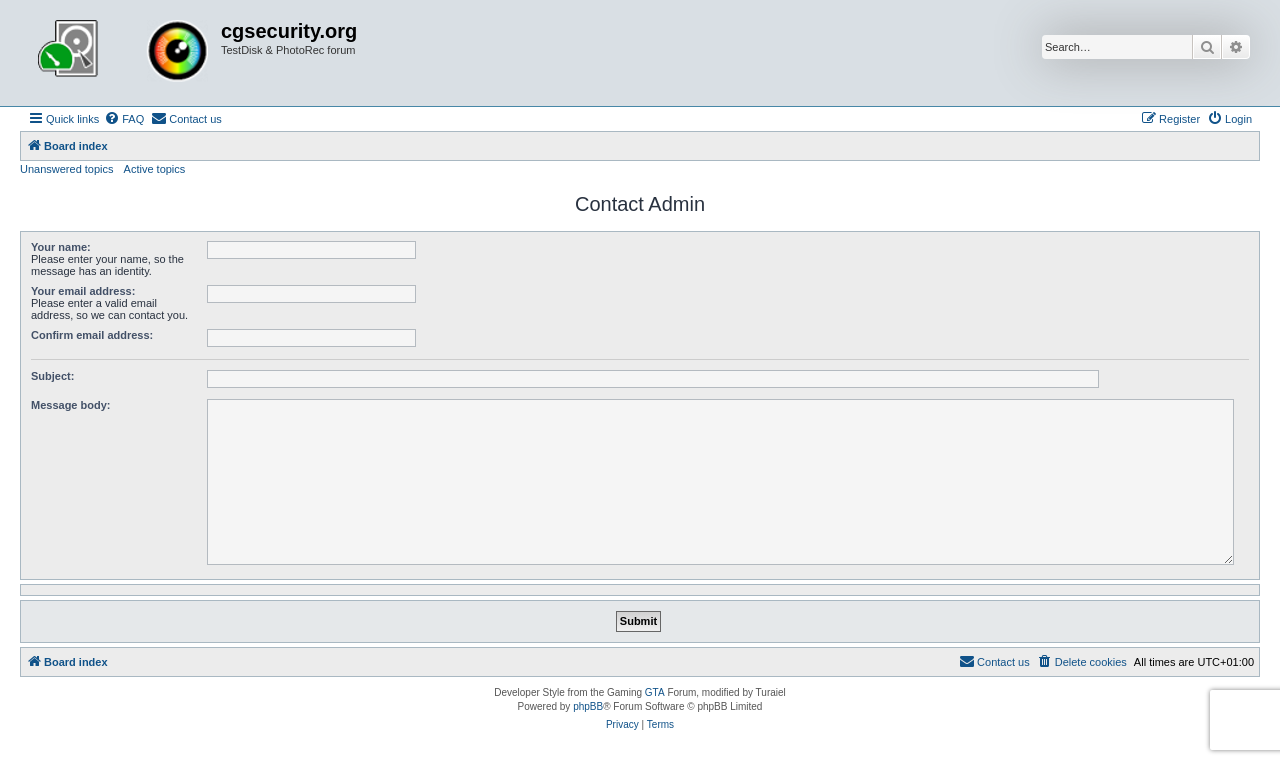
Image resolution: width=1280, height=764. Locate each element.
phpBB (588, 706)
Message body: (70, 405)
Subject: (52, 376)
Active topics (155, 169)
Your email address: (83, 291)
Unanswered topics (67, 169)
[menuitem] (124, 119)
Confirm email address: (92, 335)
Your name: (61, 247)
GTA (655, 692)
